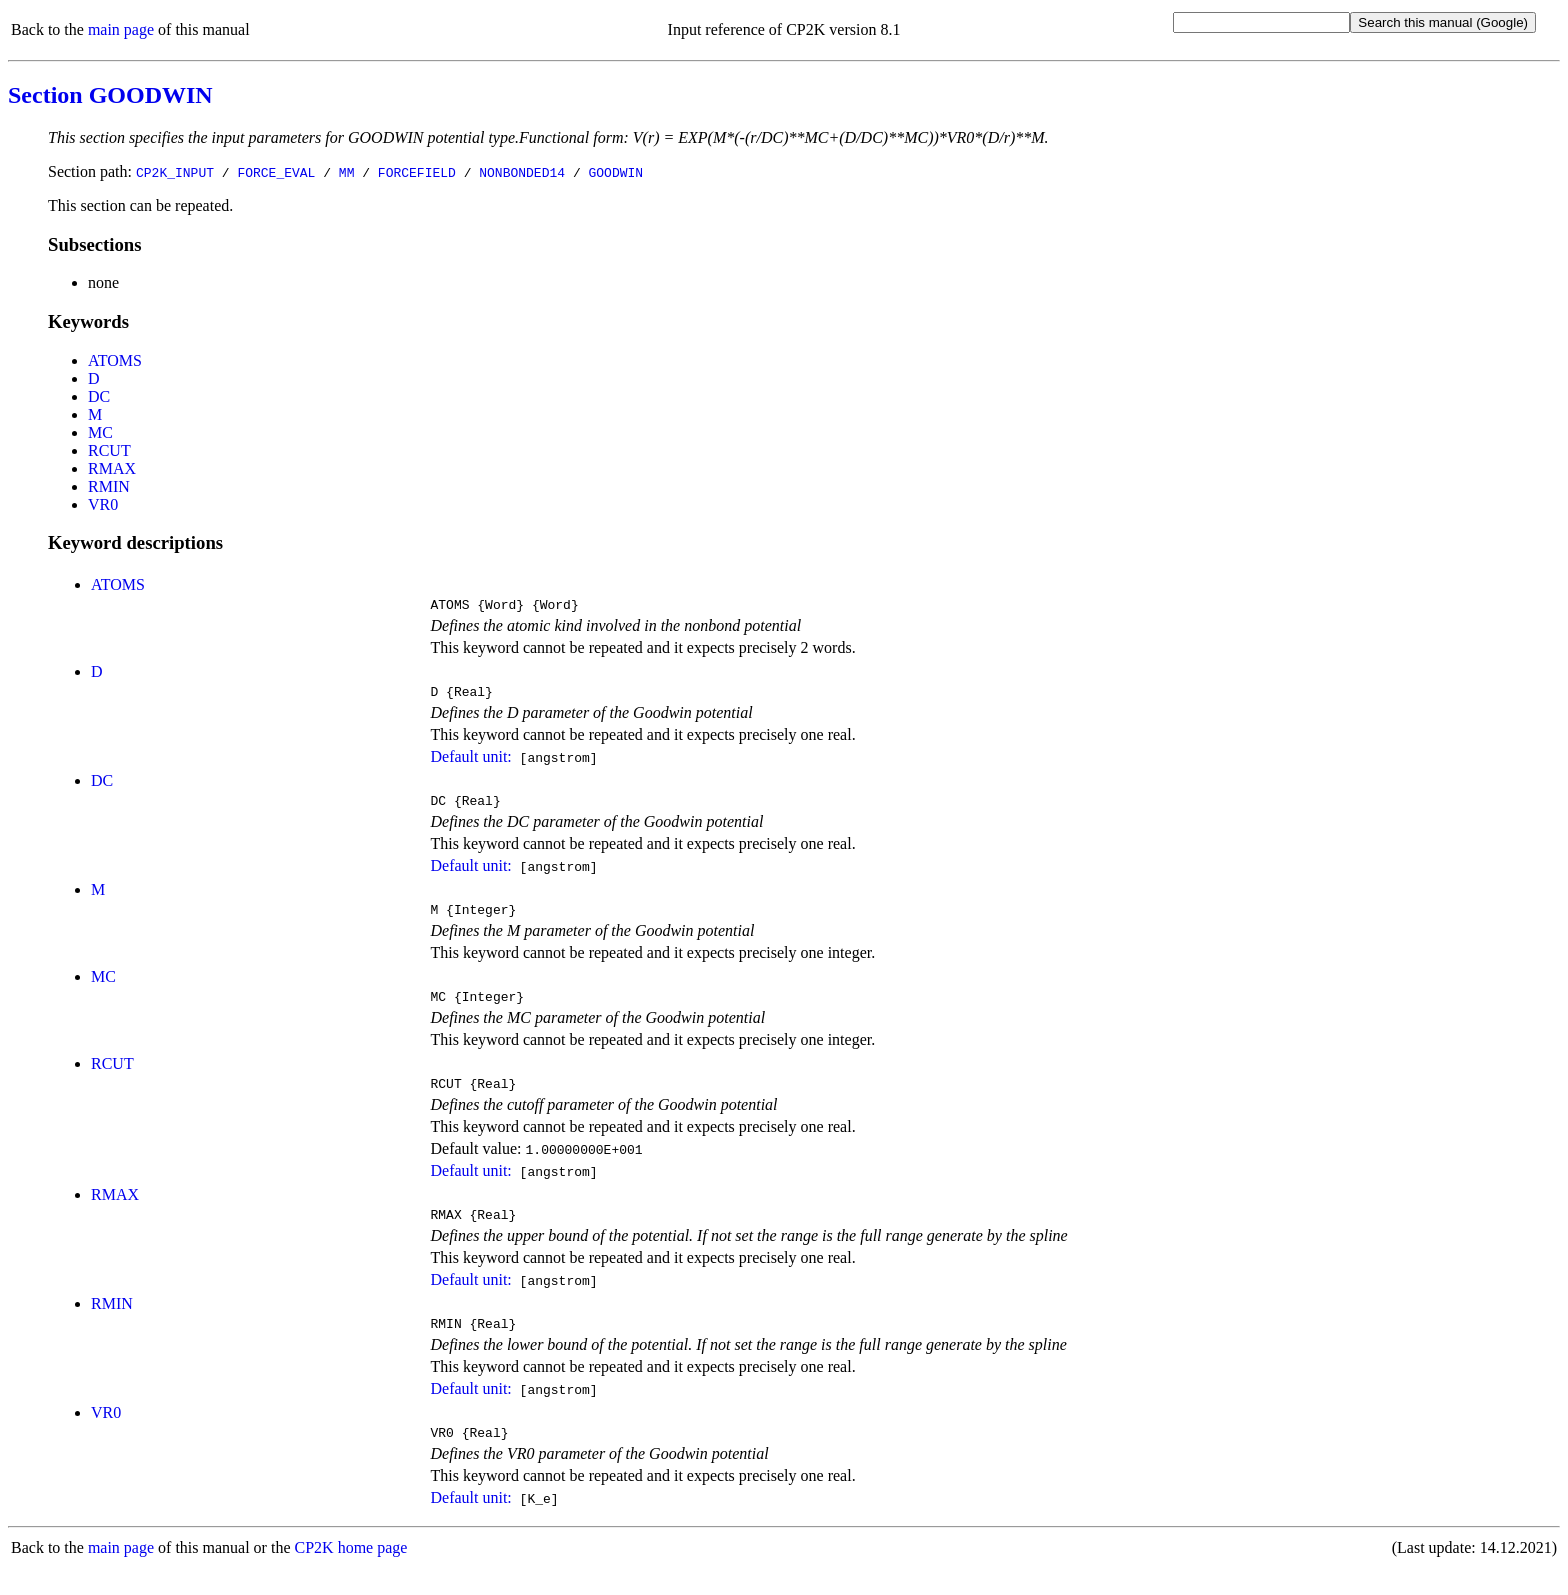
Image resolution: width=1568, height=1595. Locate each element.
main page (121, 29)
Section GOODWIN (110, 95)
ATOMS (115, 360)
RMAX (112, 468)
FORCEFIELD (417, 172)
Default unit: (470, 762)
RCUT (109, 450)
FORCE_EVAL (276, 172)
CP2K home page (351, 1574)
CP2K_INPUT (175, 172)
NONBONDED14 (522, 172)
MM (347, 172)
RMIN (109, 486)
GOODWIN (615, 172)
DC (99, 396)
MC (100, 432)
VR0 (103, 504)
